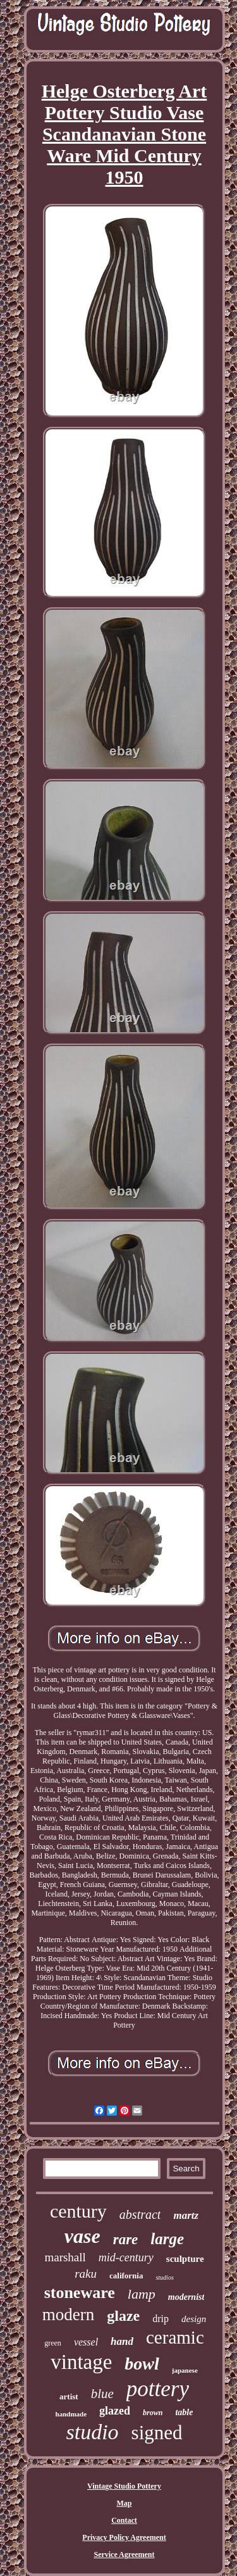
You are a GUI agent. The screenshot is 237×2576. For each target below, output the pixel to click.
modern (68, 2314)
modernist (186, 2297)
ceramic (175, 2337)
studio (92, 2432)
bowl (142, 2363)
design (193, 2319)
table (184, 2412)
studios (164, 2277)
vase (82, 2236)
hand (122, 2341)
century (78, 2210)
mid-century (126, 2257)
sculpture (185, 2259)
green (52, 2343)
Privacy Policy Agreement (124, 2537)
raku (86, 2273)
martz (185, 2215)
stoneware (79, 2292)
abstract (140, 2214)
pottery (157, 2389)
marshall (64, 2257)
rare (125, 2239)
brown (152, 2412)
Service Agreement (124, 2554)
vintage (81, 2362)
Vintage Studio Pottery (124, 2486)
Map (124, 2503)
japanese (185, 2370)
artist (68, 2396)
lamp (141, 2294)
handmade (71, 2414)
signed (157, 2432)
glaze (123, 2316)
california (126, 2275)
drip (160, 2318)
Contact (124, 2520)
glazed (114, 2410)
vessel (86, 2342)
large (167, 2238)
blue (102, 2393)
